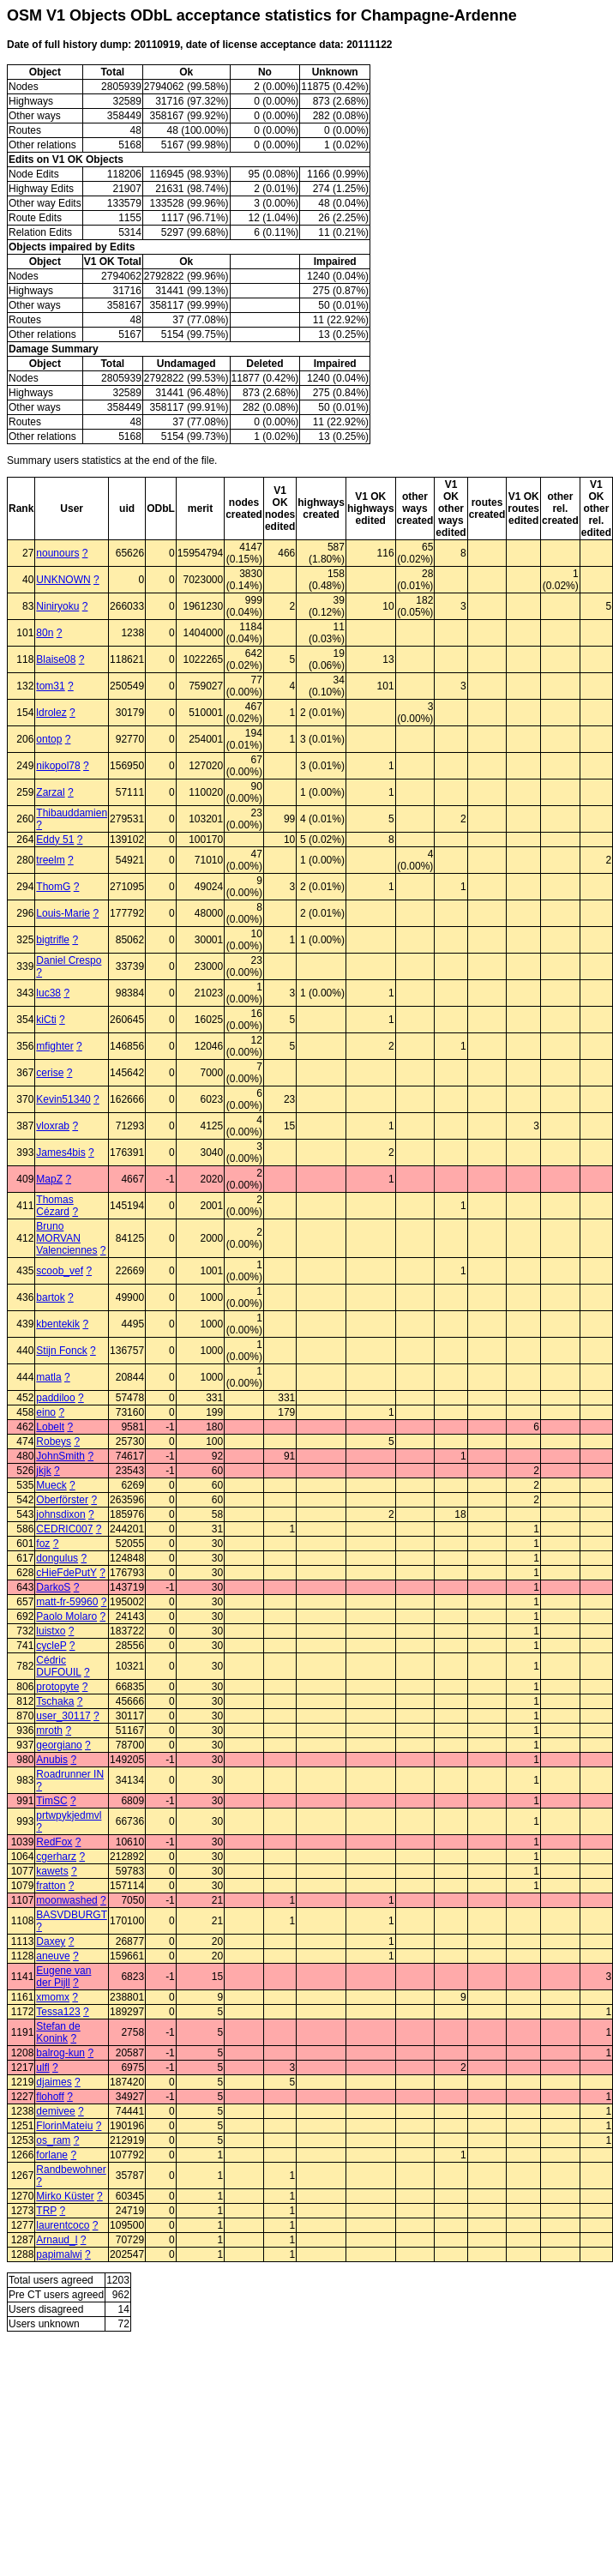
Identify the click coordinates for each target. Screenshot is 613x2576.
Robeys (53, 1441)
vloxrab (52, 1126)
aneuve (52, 1956)
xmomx (52, 1997)
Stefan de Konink (58, 2032)
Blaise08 (55, 659)
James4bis (60, 1153)
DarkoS (53, 1587)
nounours (57, 553)
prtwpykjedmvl (68, 1815)
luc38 (48, 993)
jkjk (43, 1471)
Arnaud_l (56, 2240)
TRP (46, 2211)
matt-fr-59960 (67, 1602)
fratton (50, 1886)
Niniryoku (57, 606)
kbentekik (58, 1324)
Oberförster (62, 1500)
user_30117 (63, 1716)
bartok (50, 1297)
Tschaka (55, 1701)
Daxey (50, 1941)
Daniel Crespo (68, 960)
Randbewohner (70, 2170)
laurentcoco (62, 2225)
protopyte (57, 1687)
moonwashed (66, 1900)
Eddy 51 (55, 840)
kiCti (46, 1020)
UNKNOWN (63, 580)
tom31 (50, 686)
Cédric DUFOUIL (58, 1666)
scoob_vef (59, 1271)
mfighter (54, 1046)
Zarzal (50, 792)
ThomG (53, 887)
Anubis (52, 1760)
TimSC (51, 1801)
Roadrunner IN (70, 1774)
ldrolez (51, 713)
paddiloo (55, 1398)
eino (46, 1412)
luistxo (50, 1631)
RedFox (54, 1842)
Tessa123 (58, 2012)
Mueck (51, 1485)
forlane (52, 2155)
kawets (52, 1871)
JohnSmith (60, 1456)
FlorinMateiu (64, 2126)
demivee (55, 2111)
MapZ (49, 1179)
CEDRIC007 (64, 1529)
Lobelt (50, 1427)
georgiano (58, 1745)
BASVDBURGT (71, 1915)
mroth (49, 1730)
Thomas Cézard (54, 1206)
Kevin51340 (63, 1099)
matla (48, 1377)
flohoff (49, 2097)
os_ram (53, 2140)
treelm (50, 860)
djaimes (53, 2082)
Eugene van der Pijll (63, 1977)
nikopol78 (58, 766)
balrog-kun (60, 2053)
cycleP (51, 1646)
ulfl (42, 2067)
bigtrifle (52, 940)
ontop (49, 739)
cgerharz (56, 1857)
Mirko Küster (64, 2196)
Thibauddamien (71, 813)
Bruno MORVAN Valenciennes (66, 1238)
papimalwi (58, 2254)
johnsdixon (60, 1514)
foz (43, 1544)
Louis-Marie (63, 913)
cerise (49, 1073)
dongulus (57, 1558)
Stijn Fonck (61, 1351)
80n (44, 633)
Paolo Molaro (66, 1616)
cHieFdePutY (66, 1573)
